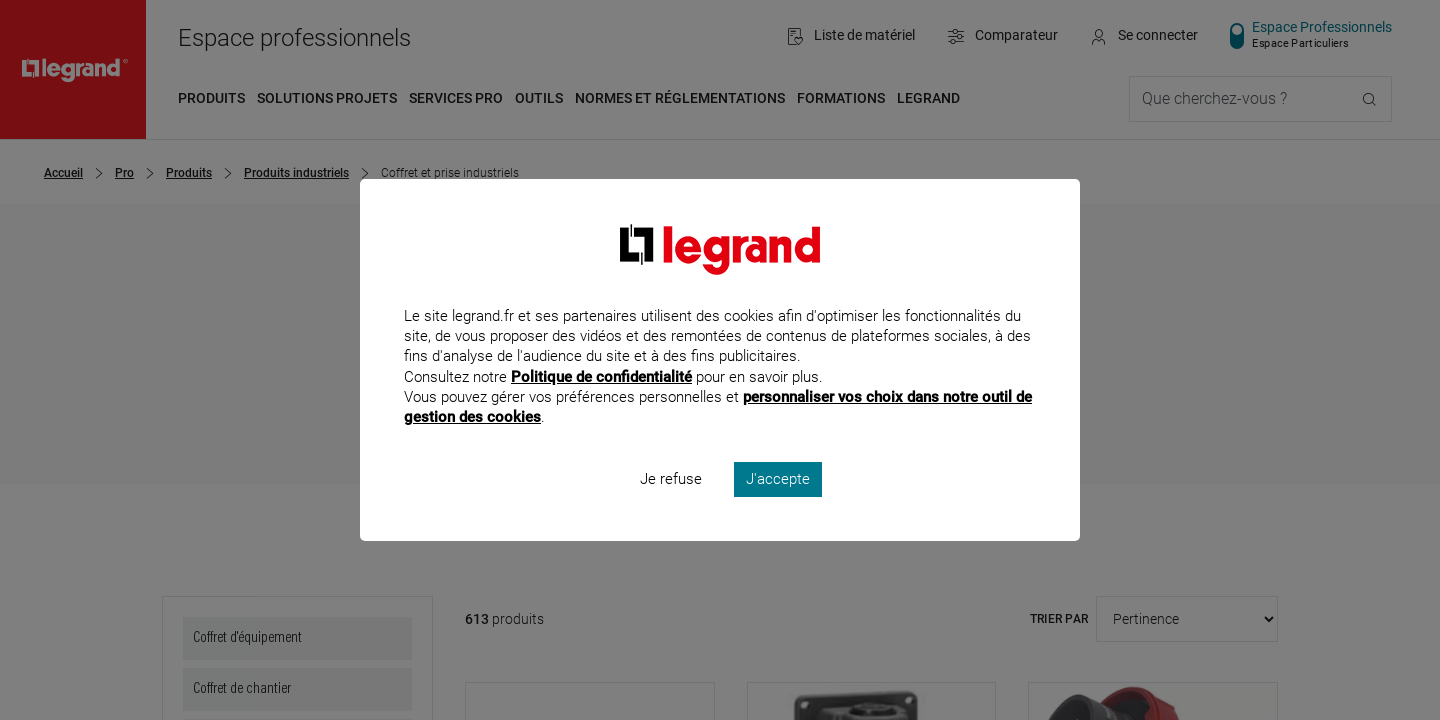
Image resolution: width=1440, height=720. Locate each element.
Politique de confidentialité (601, 403)
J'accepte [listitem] (778, 506)
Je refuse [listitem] (671, 506)
